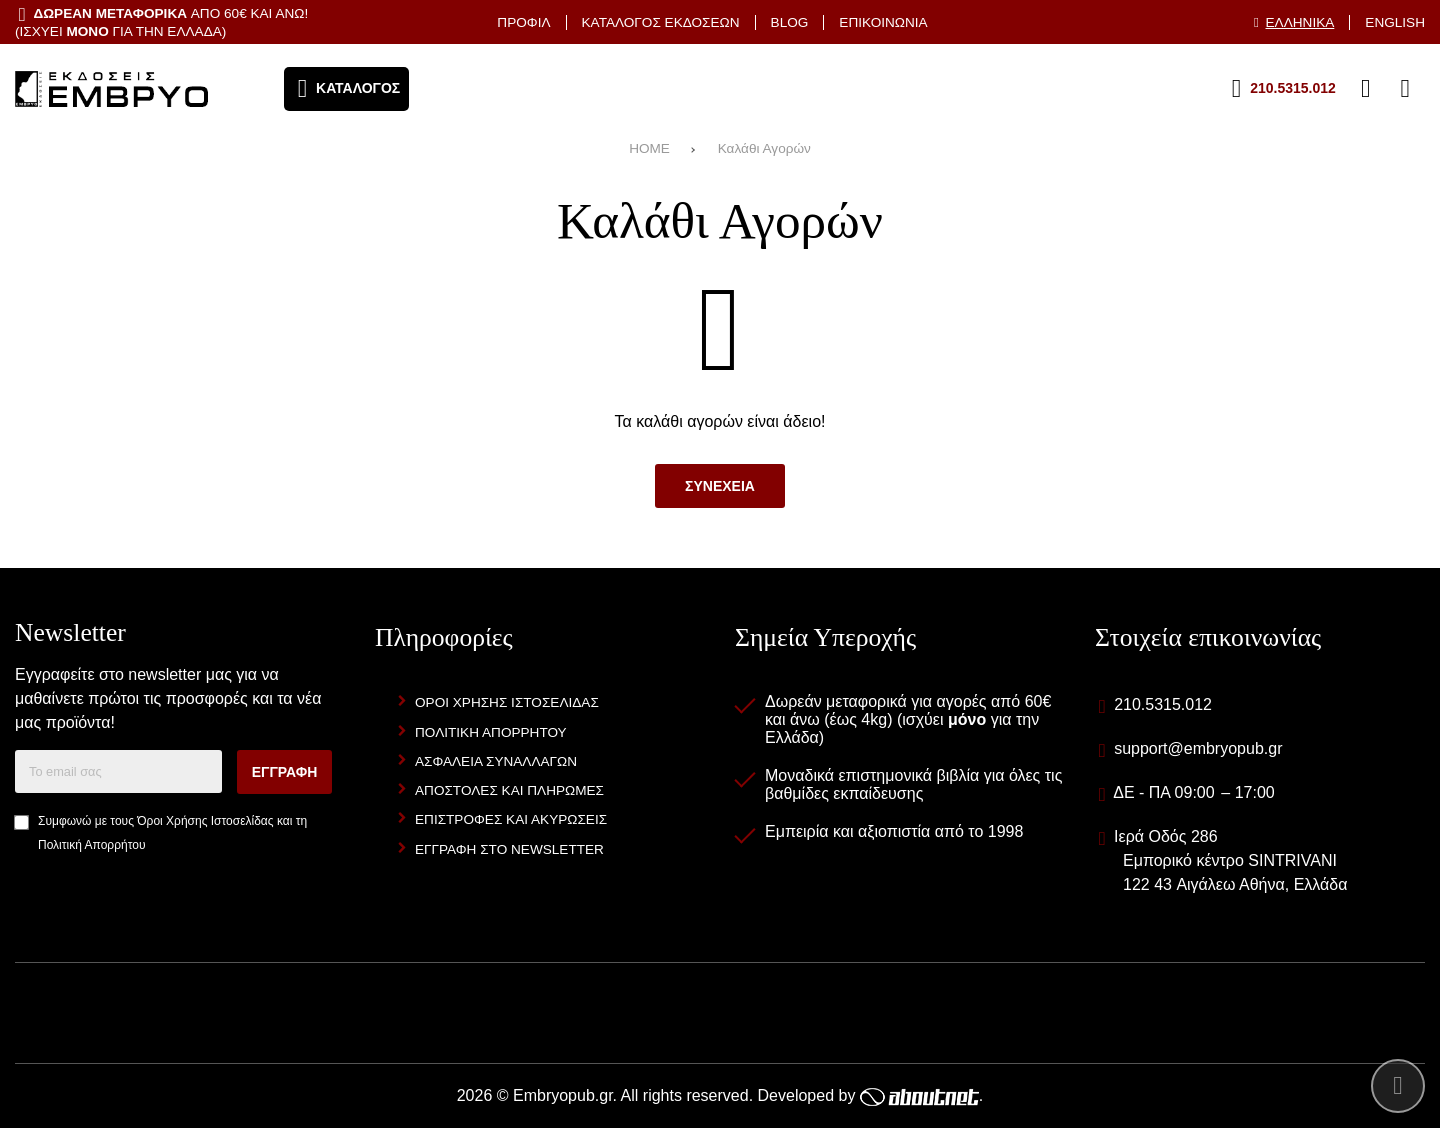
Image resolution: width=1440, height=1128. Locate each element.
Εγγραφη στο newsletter (509, 849)
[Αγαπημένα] (1326, 89)
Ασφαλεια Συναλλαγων (496, 761)
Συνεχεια (720, 486)
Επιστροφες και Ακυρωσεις (511, 819)
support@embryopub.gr (1198, 748)
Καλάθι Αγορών (764, 148)
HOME (649, 148)
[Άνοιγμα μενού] (347, 89)
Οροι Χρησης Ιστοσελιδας (507, 702)
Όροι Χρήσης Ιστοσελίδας (205, 821)
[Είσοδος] (1366, 89)
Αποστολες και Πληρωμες (509, 790)
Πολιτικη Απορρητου (491, 732)
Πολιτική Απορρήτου (91, 845)
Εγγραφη (285, 772)
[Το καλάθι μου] (1405, 89)
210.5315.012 (1163, 704)
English (1395, 22)
